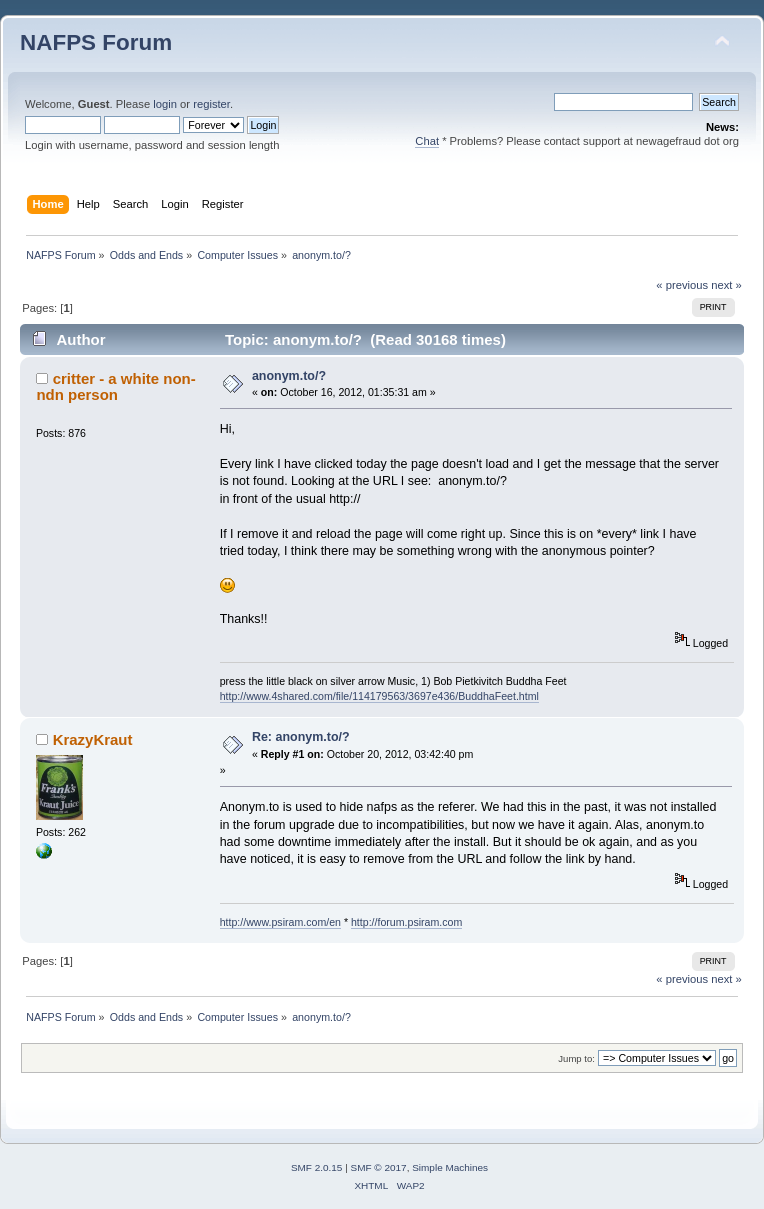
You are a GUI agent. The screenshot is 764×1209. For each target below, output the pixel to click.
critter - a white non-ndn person (115, 386)
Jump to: (576, 1058)
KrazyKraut (93, 739)
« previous (682, 285)
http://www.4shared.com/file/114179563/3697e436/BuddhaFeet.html (379, 696)
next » (726, 285)
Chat (427, 141)
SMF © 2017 (379, 1167)
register (211, 104)
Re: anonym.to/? (301, 737)
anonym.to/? (289, 376)
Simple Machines (450, 1167)
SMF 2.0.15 (317, 1167)
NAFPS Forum (96, 42)
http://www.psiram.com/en (280, 922)
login (165, 104)
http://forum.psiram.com (406, 922)
